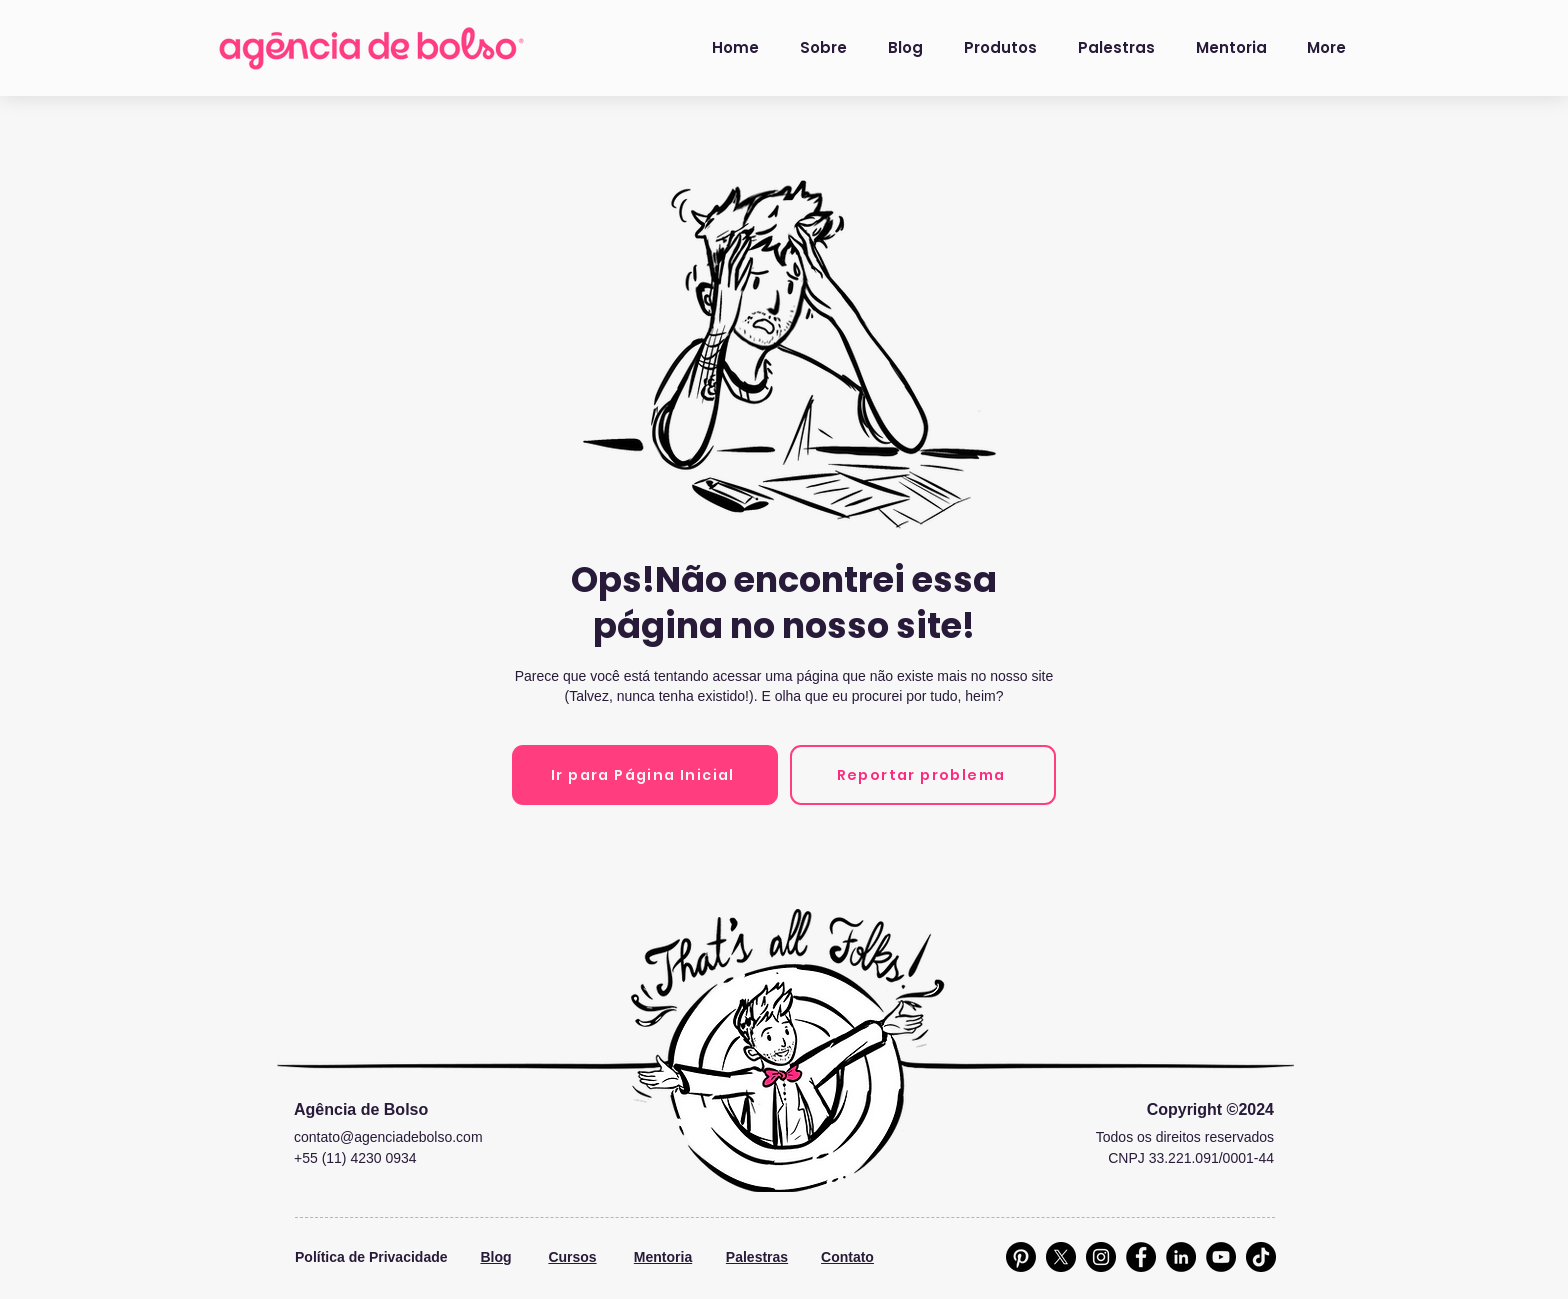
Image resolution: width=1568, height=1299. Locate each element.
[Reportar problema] (923, 775)
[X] (1061, 1257)
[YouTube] (1221, 1257)
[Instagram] (1101, 1257)
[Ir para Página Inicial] (645, 775)
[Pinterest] (1021, 1257)
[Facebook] (1141, 1257)
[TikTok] (1261, 1257)
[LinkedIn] (1181, 1257)
